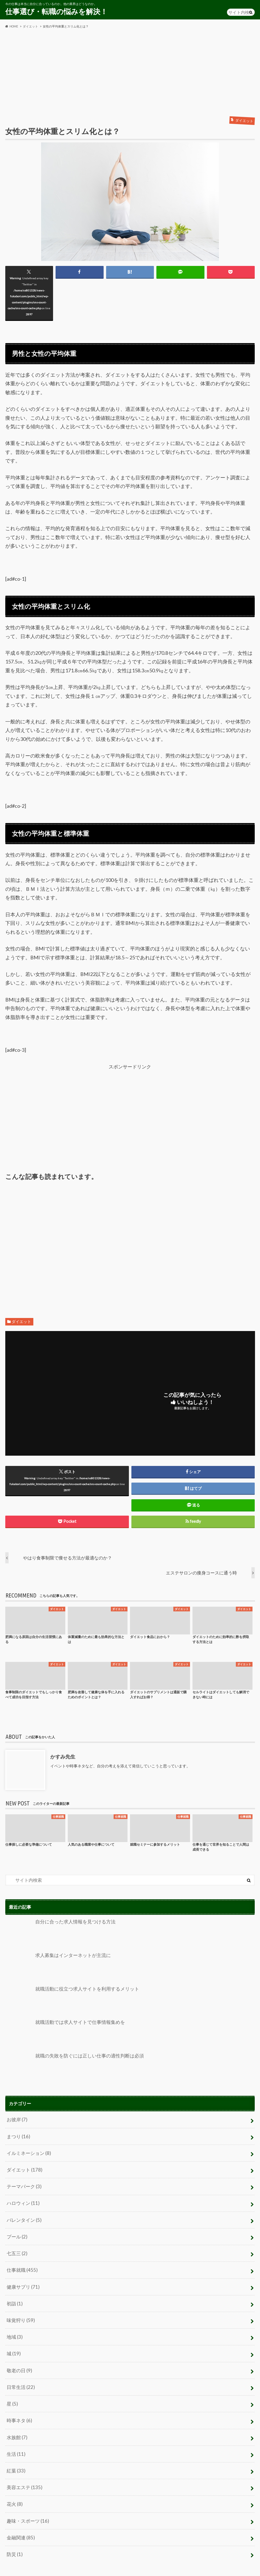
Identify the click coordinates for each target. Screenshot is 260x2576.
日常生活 (20, 2375)
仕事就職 (21, 2263)
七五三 (16, 2247)
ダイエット (21, 1322)
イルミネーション (27, 2151)
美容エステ (23, 2471)
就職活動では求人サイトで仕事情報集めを (62, 2033)
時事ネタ (19, 2407)
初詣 (14, 2295)
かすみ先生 (62, 1757)
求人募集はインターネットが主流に (55, 1966)
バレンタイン (23, 2215)
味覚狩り (20, 2311)
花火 (14, 2487)
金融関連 (20, 2519)
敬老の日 (19, 2359)
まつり (18, 2135)
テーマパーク (23, 2183)
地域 (14, 2327)
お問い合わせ (66, 2566)
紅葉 (15, 2455)
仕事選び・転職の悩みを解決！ (56, 11)
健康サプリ (22, 2279)
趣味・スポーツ (26, 2503)
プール (16, 2231)
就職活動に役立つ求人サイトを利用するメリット (69, 1999)
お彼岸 (16, 2119)
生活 (15, 2439)
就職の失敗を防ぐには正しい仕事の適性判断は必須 (71, 2066)
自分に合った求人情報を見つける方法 (58, 1932)
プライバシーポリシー (24, 2566)
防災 (14, 2535)
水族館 (16, 2423)
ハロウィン (22, 2199)
